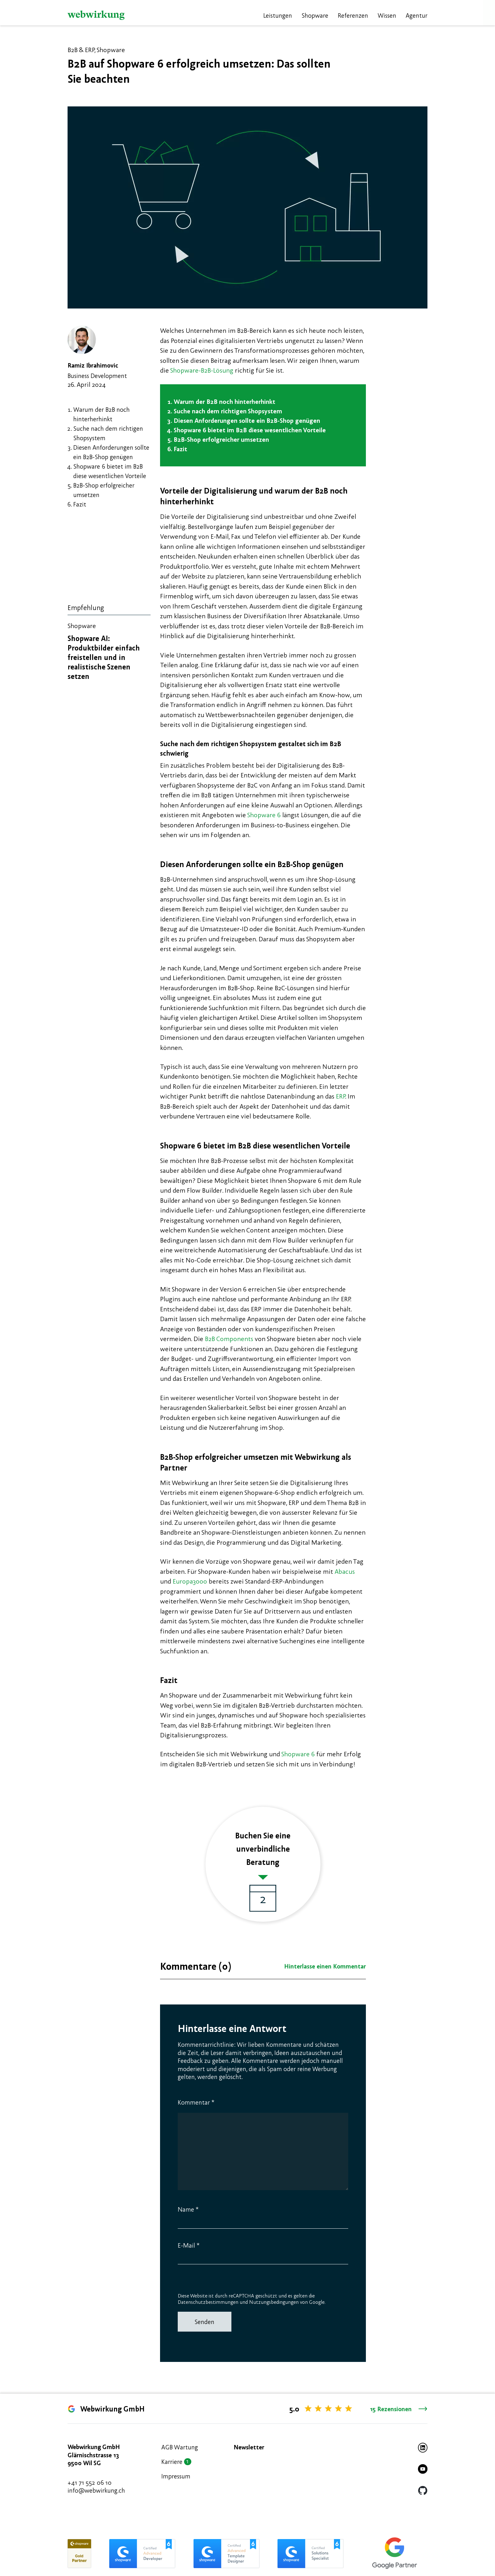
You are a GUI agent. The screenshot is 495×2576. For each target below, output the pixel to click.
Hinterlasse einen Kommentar (325, 1966)
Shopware (314, 15)
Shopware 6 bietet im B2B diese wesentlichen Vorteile (250, 430)
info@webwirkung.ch (96, 2490)
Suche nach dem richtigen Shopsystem (228, 411)
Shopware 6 (264, 815)
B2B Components (229, 1338)
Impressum (175, 2476)
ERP (340, 1096)
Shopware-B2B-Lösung (201, 370)
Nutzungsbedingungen (274, 2302)
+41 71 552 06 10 (89, 2482)
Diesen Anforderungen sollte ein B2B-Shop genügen (247, 420)
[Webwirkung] (96, 15)
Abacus (345, 1571)
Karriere (171, 2461)
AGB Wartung (179, 2447)
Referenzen (353, 15)
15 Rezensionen (398, 2408)
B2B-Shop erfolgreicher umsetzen (221, 439)
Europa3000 (190, 1581)
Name (188, 2209)
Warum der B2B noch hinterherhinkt (224, 401)
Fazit (79, 504)
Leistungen (277, 15)
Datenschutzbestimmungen (208, 2302)
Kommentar (196, 2102)
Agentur (416, 15)
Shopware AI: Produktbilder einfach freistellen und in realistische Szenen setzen (104, 657)
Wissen (387, 15)
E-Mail (189, 2245)
